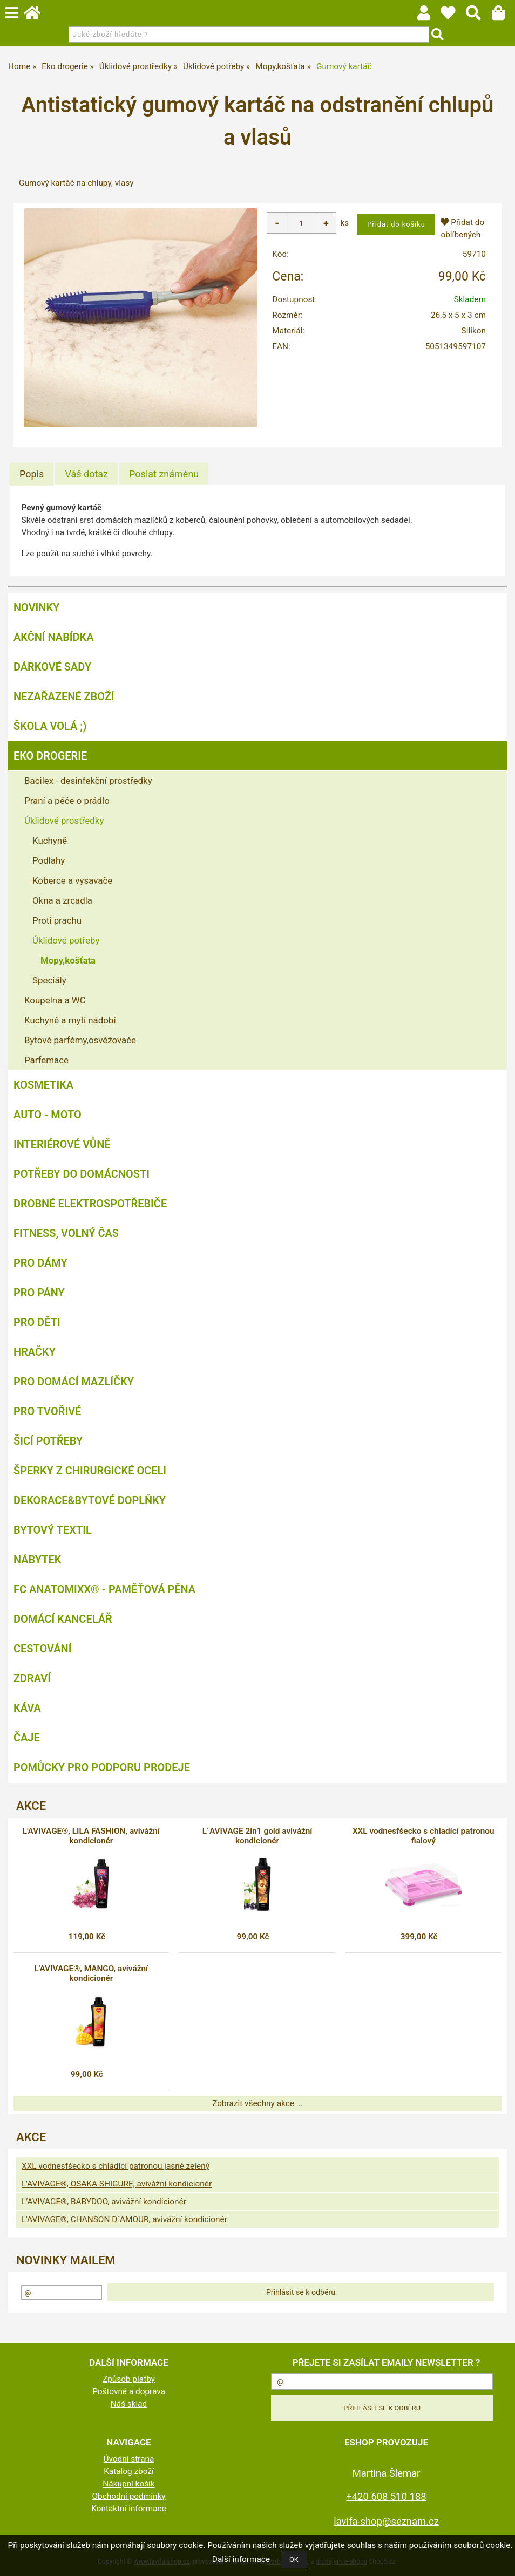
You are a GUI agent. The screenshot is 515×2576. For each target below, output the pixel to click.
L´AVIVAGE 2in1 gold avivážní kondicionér (257, 1836)
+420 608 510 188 (386, 2496)
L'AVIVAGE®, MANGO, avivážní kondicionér (91, 1973)
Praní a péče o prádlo (67, 800)
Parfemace (46, 1060)
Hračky (34, 1351)
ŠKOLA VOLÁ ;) (49, 726)
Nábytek (37, 1559)
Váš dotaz (86, 474)
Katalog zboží (129, 2471)
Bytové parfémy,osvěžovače (80, 1040)
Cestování (42, 1648)
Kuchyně (49, 840)
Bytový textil (52, 1529)
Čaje (26, 1737)
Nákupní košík (128, 2484)
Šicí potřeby (48, 1440)
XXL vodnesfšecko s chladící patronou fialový (423, 1836)
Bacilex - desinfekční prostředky (88, 780)
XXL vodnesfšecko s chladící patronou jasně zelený (115, 2166)
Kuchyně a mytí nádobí (70, 1020)
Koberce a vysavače (72, 880)
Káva (27, 1708)
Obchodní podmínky (128, 2496)
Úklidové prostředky (64, 820)
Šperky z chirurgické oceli (89, 1470)
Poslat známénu (164, 474)
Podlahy (48, 860)
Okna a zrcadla (62, 900)
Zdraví (32, 1678)
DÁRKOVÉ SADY (52, 666)
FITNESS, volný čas (66, 1233)
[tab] (31, 474)
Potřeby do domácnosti (81, 1173)
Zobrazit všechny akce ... (257, 2103)
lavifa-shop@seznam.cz (386, 2521)
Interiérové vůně (62, 1144)
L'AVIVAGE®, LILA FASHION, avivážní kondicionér (91, 1836)
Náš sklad (129, 2404)
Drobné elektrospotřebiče (90, 1203)
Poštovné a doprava (128, 2391)
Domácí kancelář (62, 1618)
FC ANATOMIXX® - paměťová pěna (104, 1589)
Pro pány (39, 1292)
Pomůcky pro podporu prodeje (101, 1767)
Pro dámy (40, 1262)
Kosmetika (43, 1084)
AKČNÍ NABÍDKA (53, 637)
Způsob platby (129, 2379)
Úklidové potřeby (65, 940)
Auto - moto (47, 1114)
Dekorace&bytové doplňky (89, 1500)
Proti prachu (57, 920)
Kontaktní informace (128, 2508)
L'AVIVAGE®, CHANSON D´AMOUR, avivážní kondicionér (124, 2219)
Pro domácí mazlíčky (73, 1381)
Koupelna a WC (55, 1000)
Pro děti (36, 1322)
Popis (31, 474)
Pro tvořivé (47, 1411)
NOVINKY (36, 607)
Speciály (49, 980)
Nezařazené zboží (63, 696)
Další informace (241, 2559)
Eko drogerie (50, 755)
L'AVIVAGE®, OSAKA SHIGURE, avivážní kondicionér (117, 2184)
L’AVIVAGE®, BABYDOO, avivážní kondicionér (104, 2201)
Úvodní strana (129, 2459)
